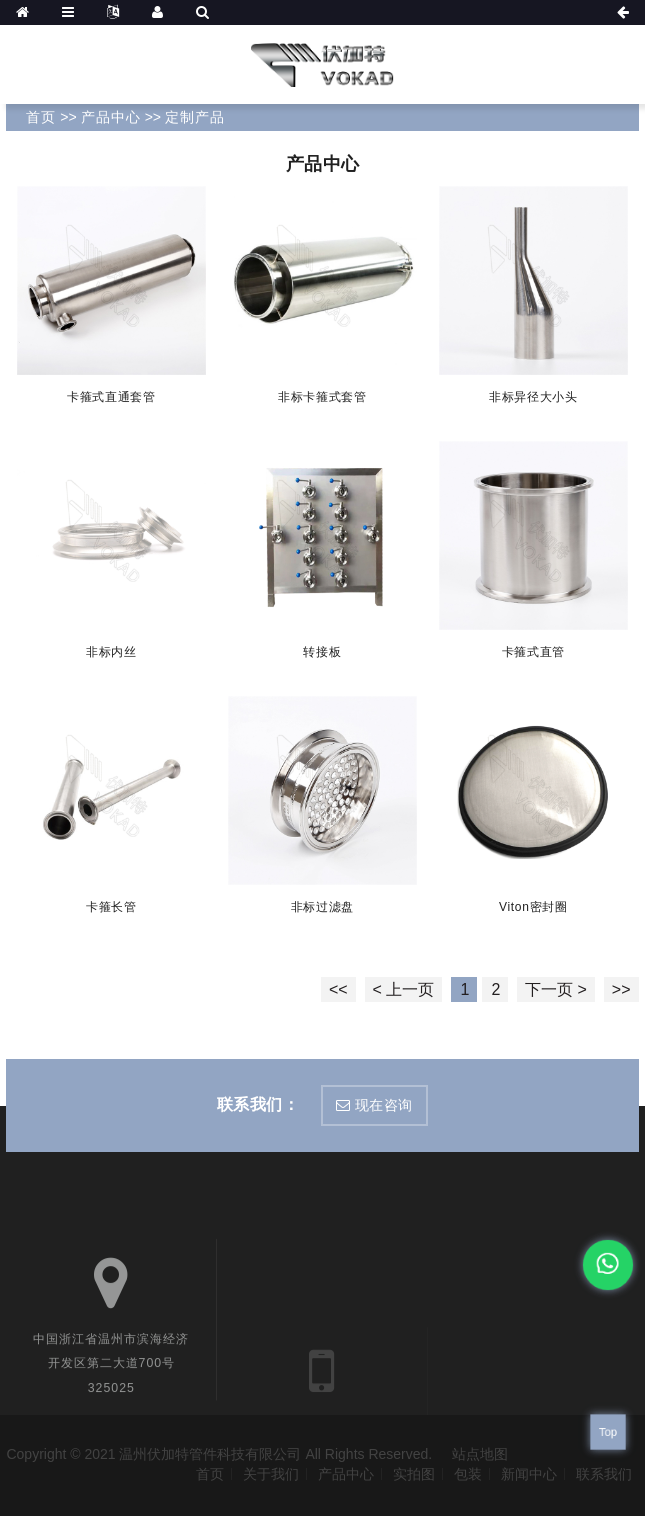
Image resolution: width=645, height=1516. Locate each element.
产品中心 (111, 117)
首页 (41, 117)
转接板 (322, 652)
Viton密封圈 (533, 906)
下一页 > (556, 989)
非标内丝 (111, 652)
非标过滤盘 (323, 906)
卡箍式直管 (533, 652)
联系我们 (604, 1474)
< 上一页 (404, 989)
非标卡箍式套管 (322, 397)
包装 (468, 1474)
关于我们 (271, 1474)
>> (621, 989)
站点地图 (480, 1454)
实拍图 (414, 1474)
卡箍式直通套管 (111, 397)
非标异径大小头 (533, 397)
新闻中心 (529, 1474)
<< (338, 989)
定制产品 (195, 117)
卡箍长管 (111, 906)
